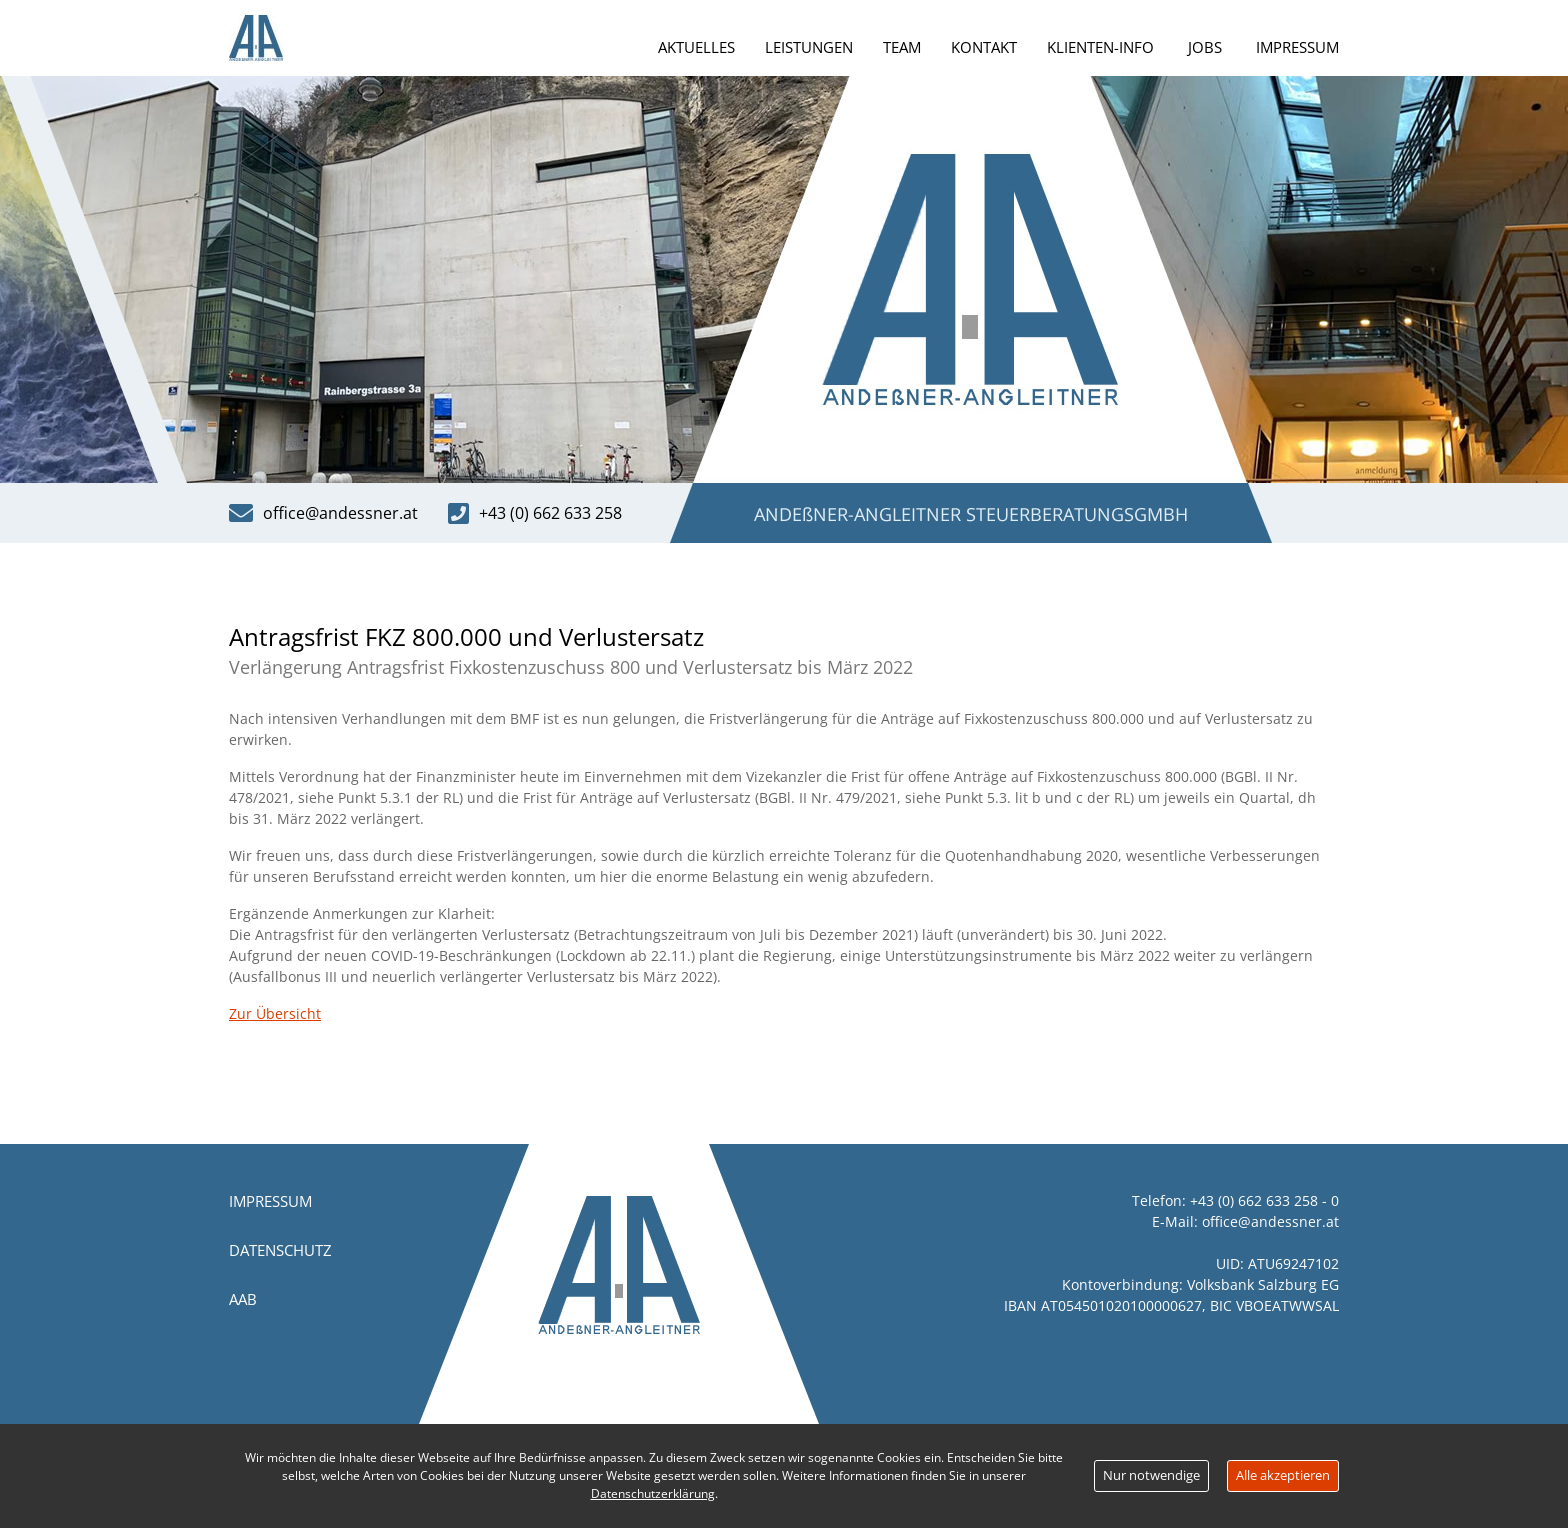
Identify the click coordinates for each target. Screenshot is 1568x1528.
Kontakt (984, 47)
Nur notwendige (1151, 1475)
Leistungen (809, 47)
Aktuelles (696, 47)
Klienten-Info (1100, 47)
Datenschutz (280, 1250)
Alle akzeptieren (1283, 1475)
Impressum (1297, 47)
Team (902, 47)
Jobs (1205, 47)
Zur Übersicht (275, 1013)
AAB (243, 1299)
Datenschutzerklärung (653, 1493)
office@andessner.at (1270, 1221)
